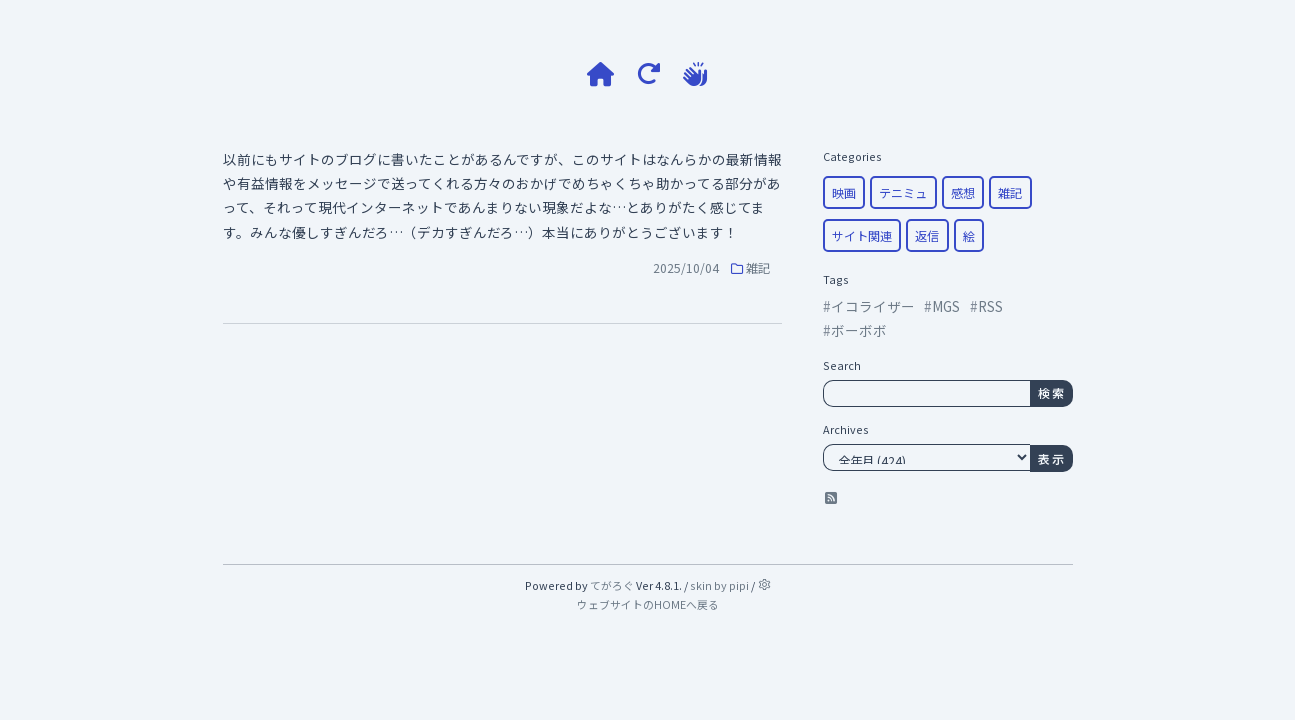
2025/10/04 (686, 267)
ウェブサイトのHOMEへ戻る (648, 604)
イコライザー (873, 306)
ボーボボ (859, 330)
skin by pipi (719, 585)
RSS (990, 306)
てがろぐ (612, 585)
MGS (946, 306)
